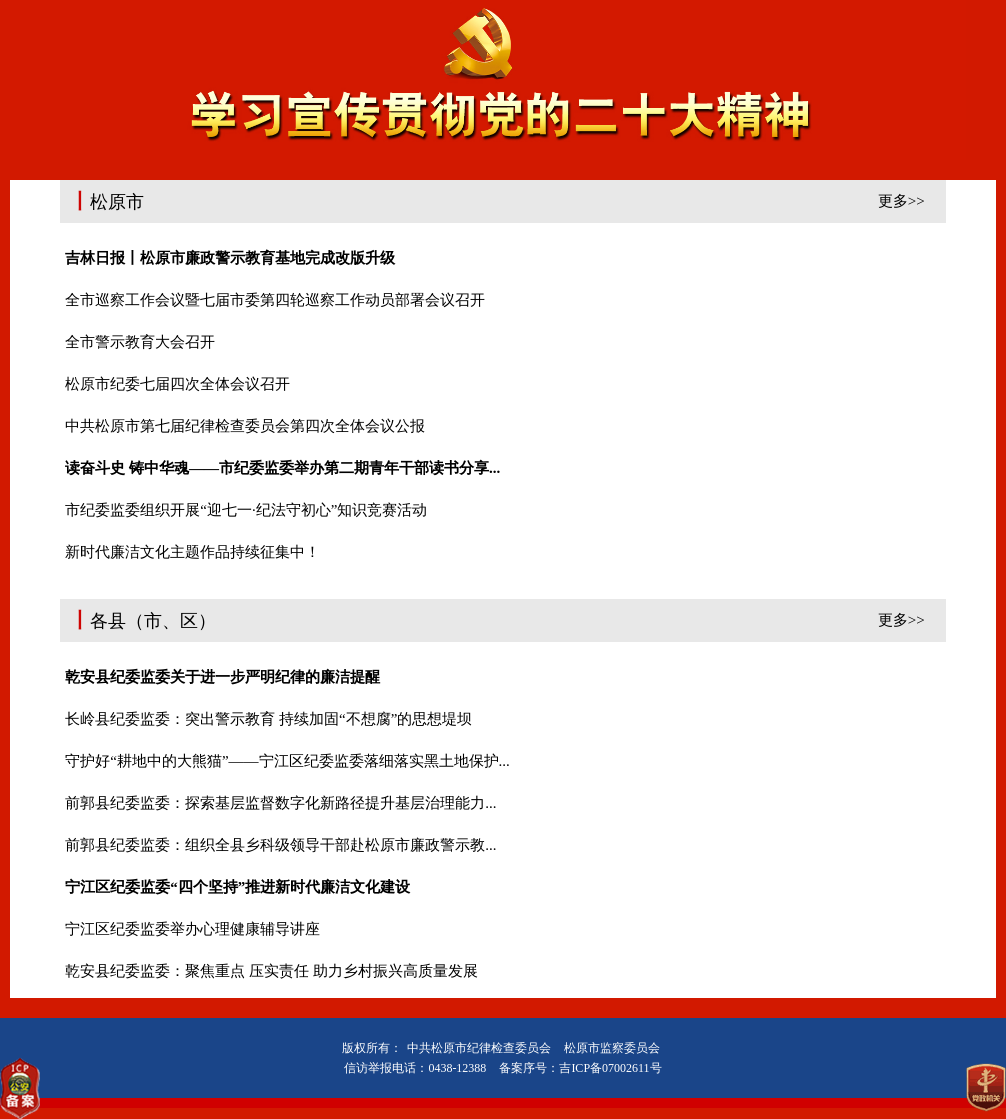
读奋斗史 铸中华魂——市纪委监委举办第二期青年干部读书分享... (282, 468)
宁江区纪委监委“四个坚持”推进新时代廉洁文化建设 (237, 887)
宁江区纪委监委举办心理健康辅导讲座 (192, 929)
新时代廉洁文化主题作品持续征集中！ (192, 552)
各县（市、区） (502, 619)
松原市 (502, 200)
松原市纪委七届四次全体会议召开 (177, 384)
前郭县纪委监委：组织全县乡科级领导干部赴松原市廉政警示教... (280, 845)
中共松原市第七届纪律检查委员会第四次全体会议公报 (245, 426)
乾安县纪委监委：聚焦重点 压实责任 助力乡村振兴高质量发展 (271, 971)
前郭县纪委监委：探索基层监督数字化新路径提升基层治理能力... (280, 803)
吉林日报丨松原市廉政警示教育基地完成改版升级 (230, 258)
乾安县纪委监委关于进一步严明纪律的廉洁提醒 (222, 677)
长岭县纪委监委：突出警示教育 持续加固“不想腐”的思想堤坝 (268, 719)
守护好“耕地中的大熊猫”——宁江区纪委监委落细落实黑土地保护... (287, 761)
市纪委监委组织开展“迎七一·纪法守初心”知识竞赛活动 (246, 510)
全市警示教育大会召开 (140, 342)
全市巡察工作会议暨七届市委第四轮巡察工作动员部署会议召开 (275, 300)
